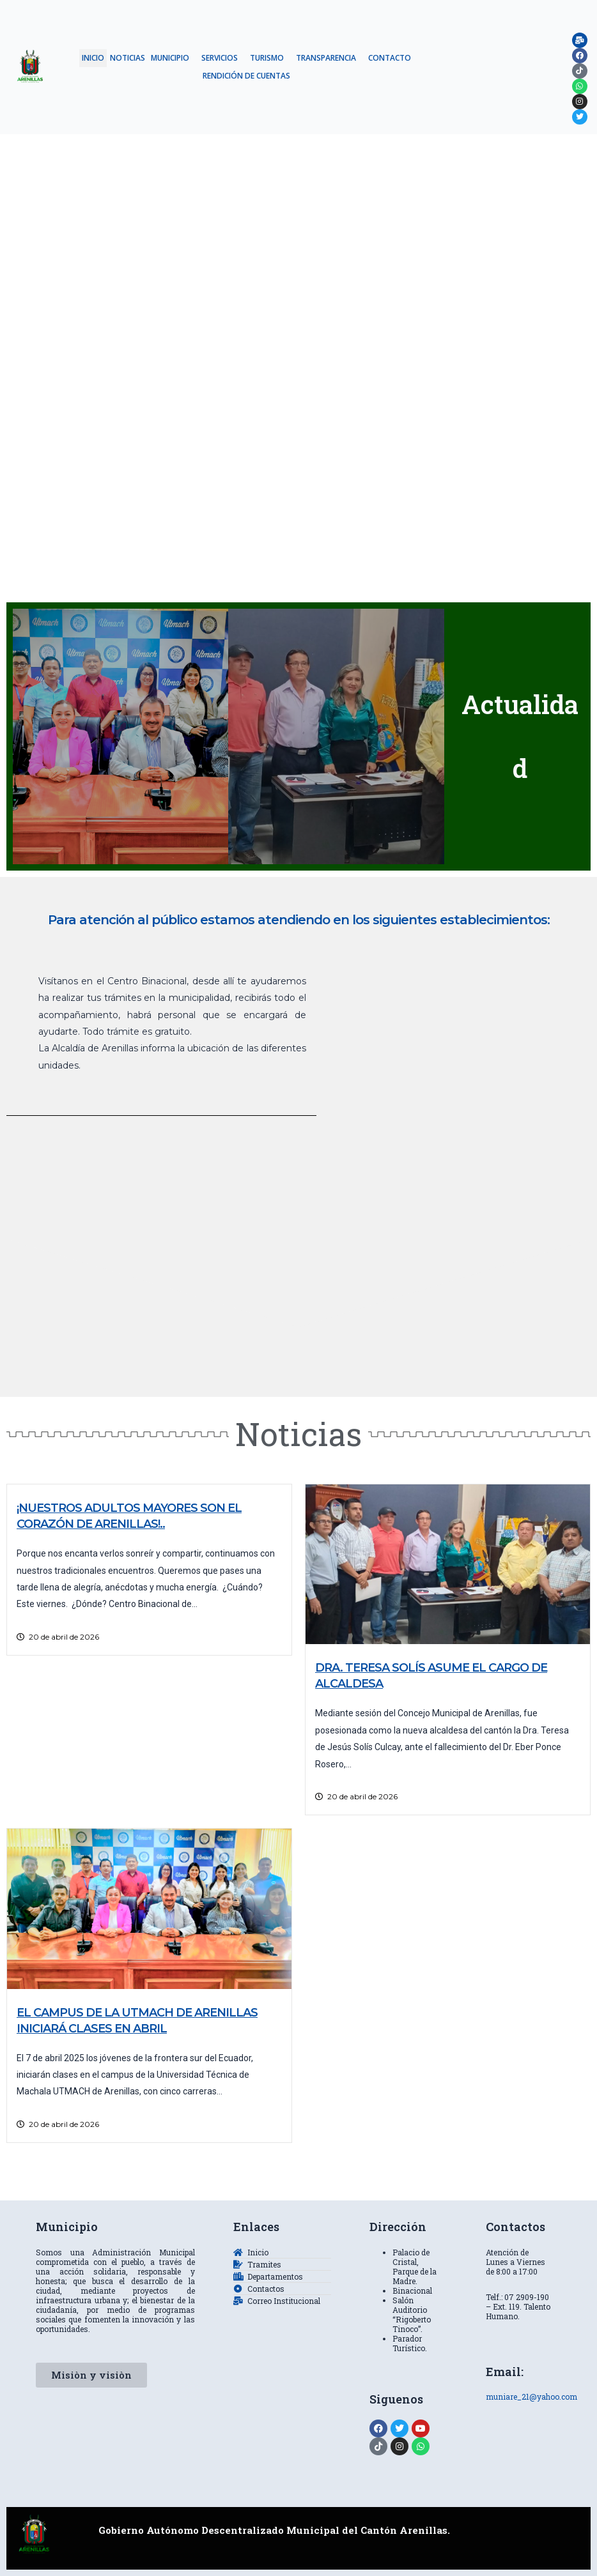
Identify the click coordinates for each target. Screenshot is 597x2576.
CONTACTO (389, 57)
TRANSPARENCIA (326, 57)
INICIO (93, 57)
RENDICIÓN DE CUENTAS (246, 75)
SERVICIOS (219, 57)
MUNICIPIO (170, 57)
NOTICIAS (127, 57)
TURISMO (267, 57)
